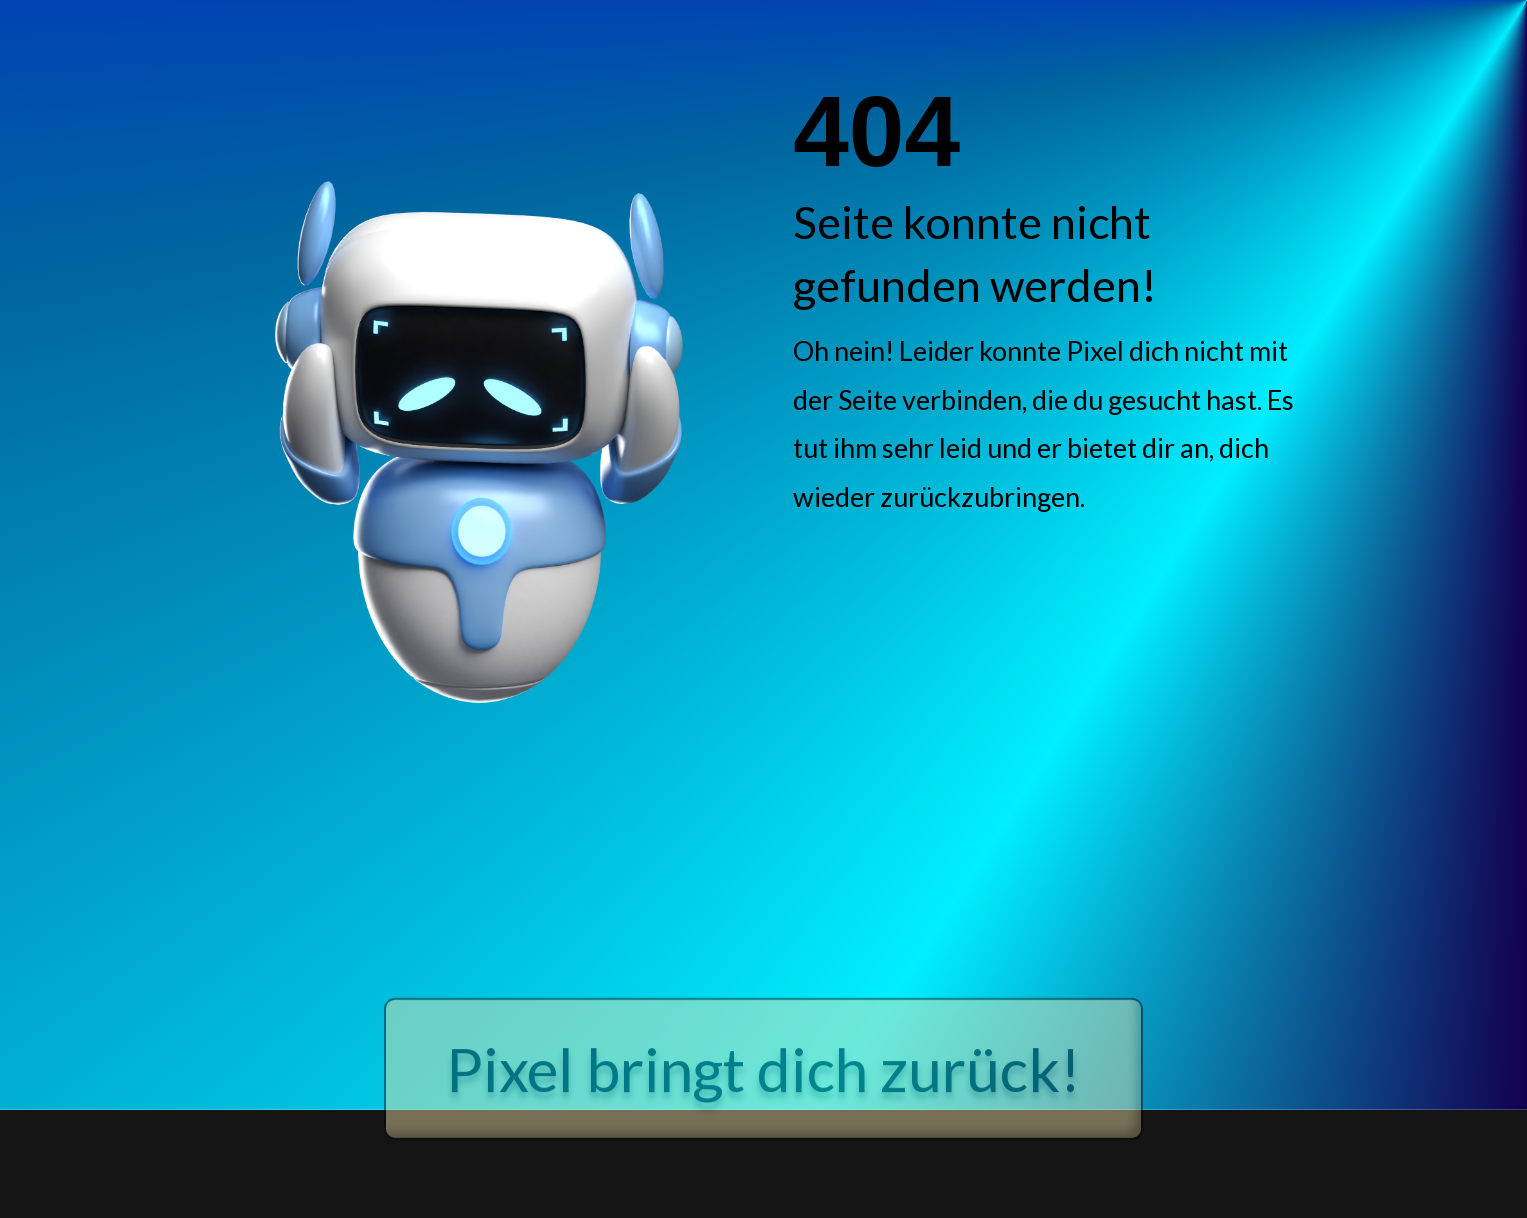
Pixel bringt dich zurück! (763, 1119)
